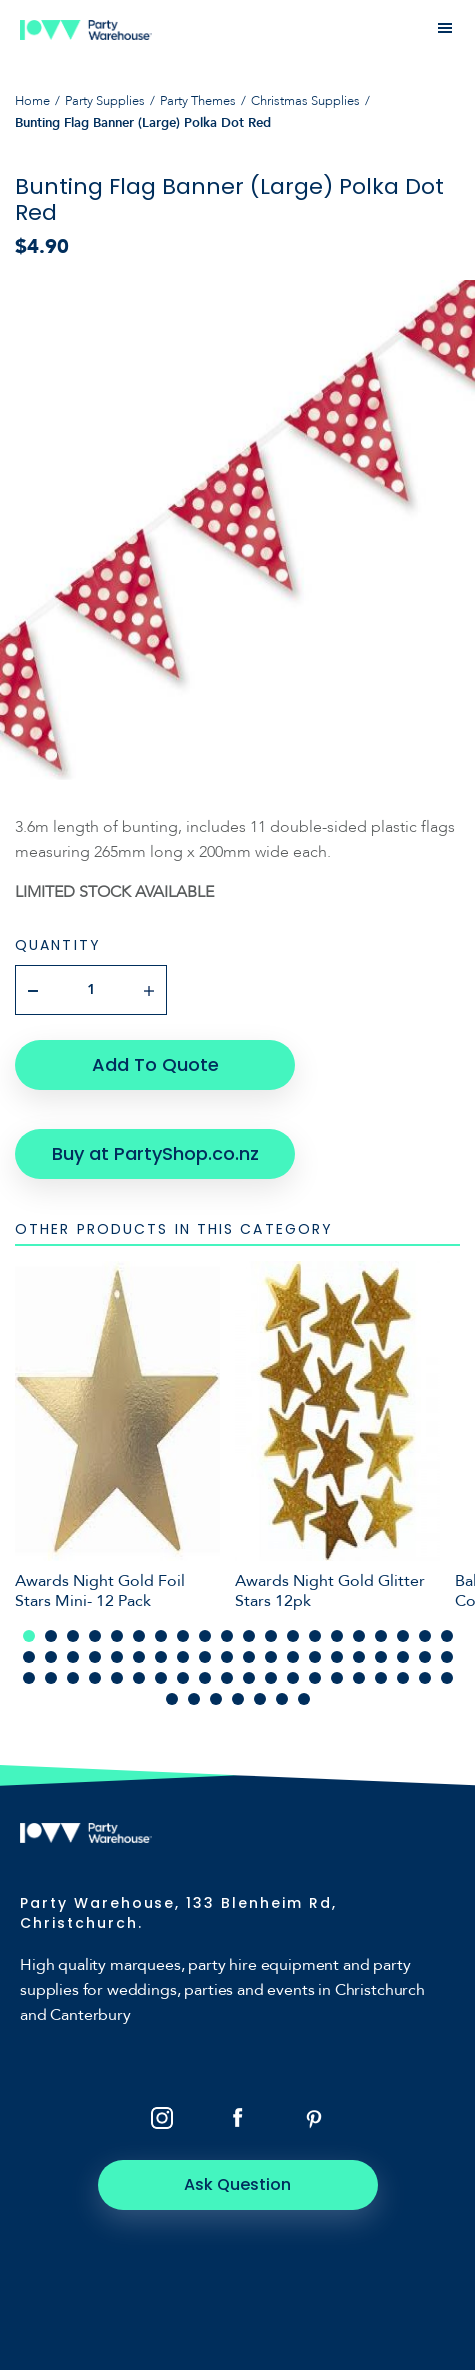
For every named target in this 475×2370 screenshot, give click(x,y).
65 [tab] (260, 1699)
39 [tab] (425, 1657)
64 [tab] (238, 1699)
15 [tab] (337, 1636)
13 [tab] (293, 1636)
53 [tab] (293, 1678)
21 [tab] (29, 1657)
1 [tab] (29, 1636)
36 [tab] (359, 1657)
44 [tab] (95, 1678)
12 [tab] (271, 1636)
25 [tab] (117, 1657)
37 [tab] (381, 1657)
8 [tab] (183, 1636)
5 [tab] (117, 1636)
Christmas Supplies (305, 101)
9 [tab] (205, 1636)
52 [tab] (271, 1678)
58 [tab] (403, 1678)
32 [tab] (271, 1657)
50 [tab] (227, 1678)
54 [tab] (315, 1678)
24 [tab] (95, 1657)
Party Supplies (105, 101)
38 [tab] (403, 1657)
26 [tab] (139, 1657)
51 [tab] (249, 1678)
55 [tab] (337, 1678)
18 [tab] (403, 1636)
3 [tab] (73, 1636)
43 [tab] (73, 1678)
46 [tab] (139, 1678)
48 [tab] (183, 1678)
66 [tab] (282, 1699)
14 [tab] (315, 1636)
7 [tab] (161, 1636)
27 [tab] (161, 1657)
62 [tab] (194, 1699)
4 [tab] (95, 1636)
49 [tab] (205, 1678)
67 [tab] (304, 1699)
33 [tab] (293, 1657)
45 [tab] (117, 1678)
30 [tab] (227, 1657)
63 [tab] (216, 1699)
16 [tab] (359, 1636)
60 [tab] (447, 1678)
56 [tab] (359, 1678)
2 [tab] (51, 1636)
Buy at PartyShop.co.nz (155, 1153)
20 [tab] (447, 1636)
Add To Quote (155, 1064)
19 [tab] (425, 1636)
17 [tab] (381, 1636)
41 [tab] (29, 1678)
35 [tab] (337, 1657)
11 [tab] (249, 1636)
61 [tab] (172, 1699)
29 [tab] (205, 1657)
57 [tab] (381, 1678)
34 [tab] (315, 1657)
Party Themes (198, 101)
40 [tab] (447, 1657)
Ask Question (237, 2184)
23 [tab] (73, 1657)
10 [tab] (227, 1636)
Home (32, 101)
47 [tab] (161, 1678)
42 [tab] (51, 1678)
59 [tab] (425, 1678)
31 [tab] (249, 1657)
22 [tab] (51, 1657)
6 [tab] (139, 1636)
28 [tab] (183, 1657)
